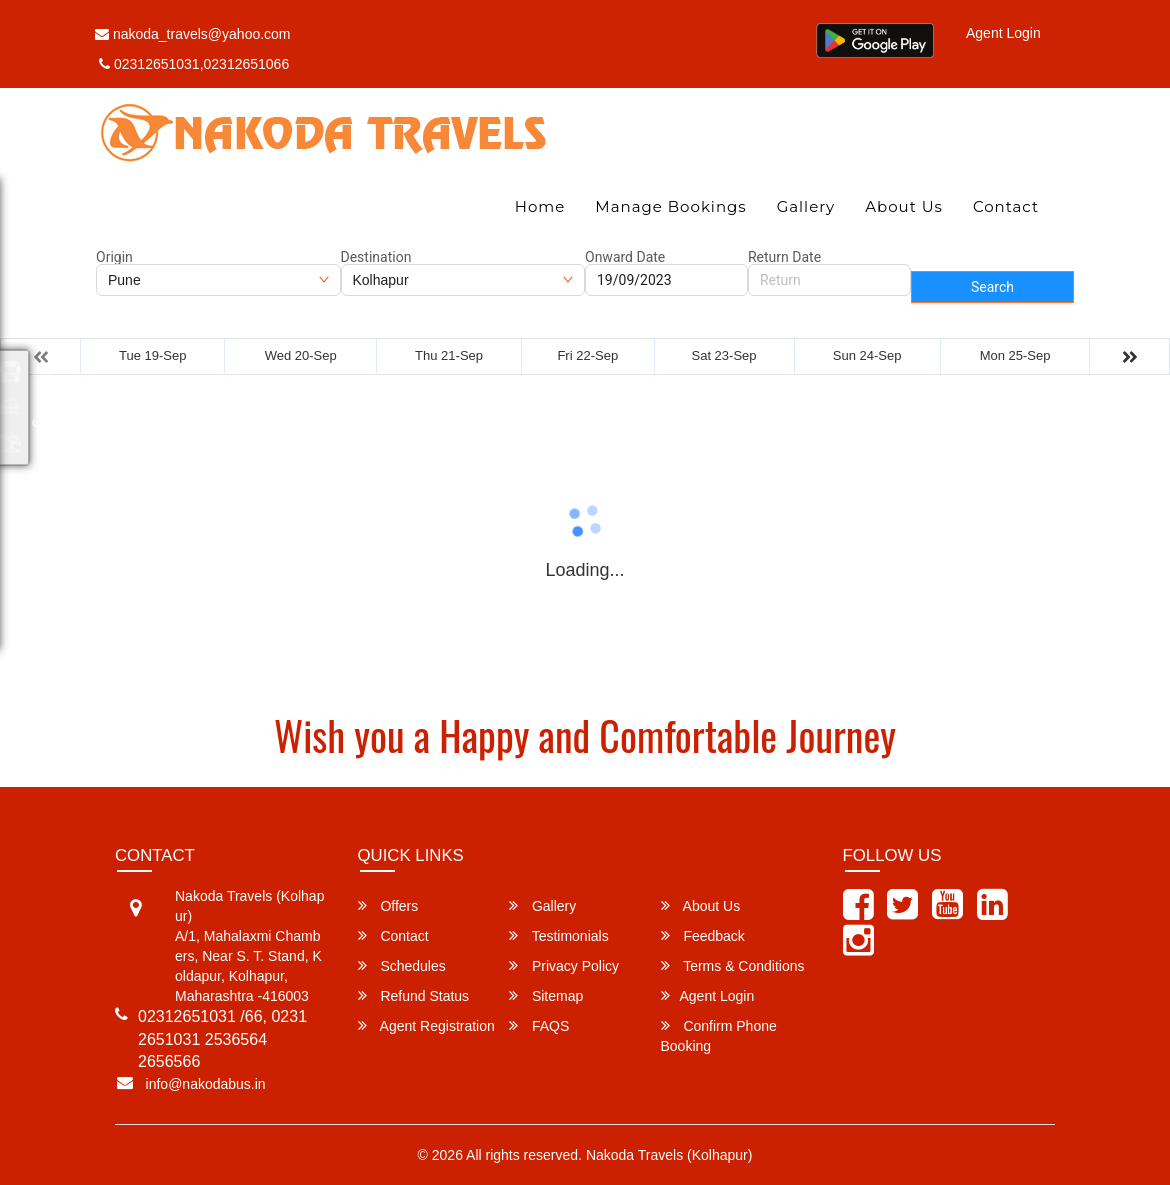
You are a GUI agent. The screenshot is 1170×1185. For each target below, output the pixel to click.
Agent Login (1003, 33)
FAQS (539, 1025)
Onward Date (625, 257)
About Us (904, 206)
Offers (388, 905)
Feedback (703, 935)
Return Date (784, 257)
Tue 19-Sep (152, 355)
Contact (1006, 206)
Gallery (806, 206)
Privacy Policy (564, 965)
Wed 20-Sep (301, 355)
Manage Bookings (670, 206)
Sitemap (546, 995)
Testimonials (559, 935)
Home (540, 206)
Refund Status (414, 995)
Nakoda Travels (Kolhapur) (669, 1155)
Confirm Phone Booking (719, 1035)
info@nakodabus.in (206, 1084)
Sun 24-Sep (867, 355)
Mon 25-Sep (1015, 355)
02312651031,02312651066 (194, 64)
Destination (376, 257)
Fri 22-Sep (587, 355)
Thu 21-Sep (449, 355)
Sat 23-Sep (724, 355)
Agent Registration (426, 1025)
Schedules (402, 965)
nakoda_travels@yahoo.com (193, 34)
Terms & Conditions (733, 965)
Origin (114, 257)
